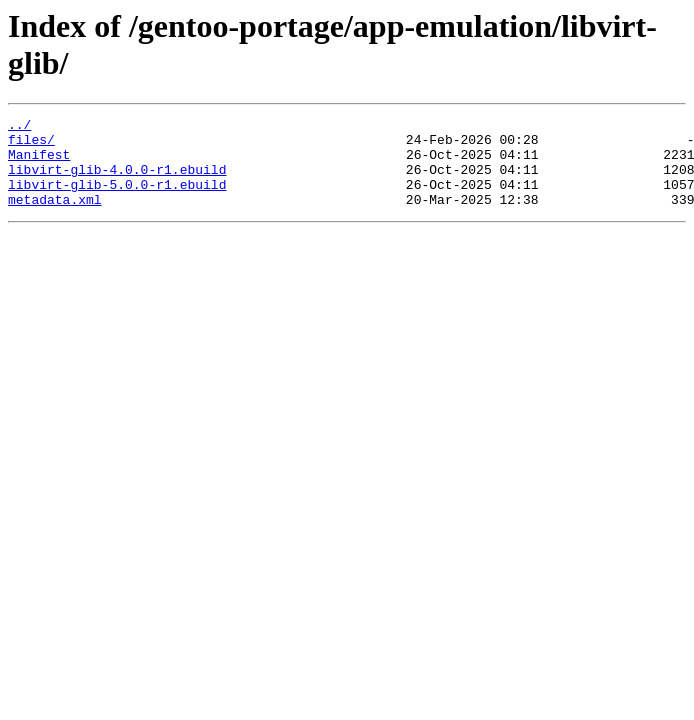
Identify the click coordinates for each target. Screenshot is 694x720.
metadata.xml (55, 217)
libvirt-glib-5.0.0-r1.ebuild (117, 199)
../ (19, 127)
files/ (31, 145)
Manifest (39, 163)
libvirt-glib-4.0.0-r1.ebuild (117, 181)
